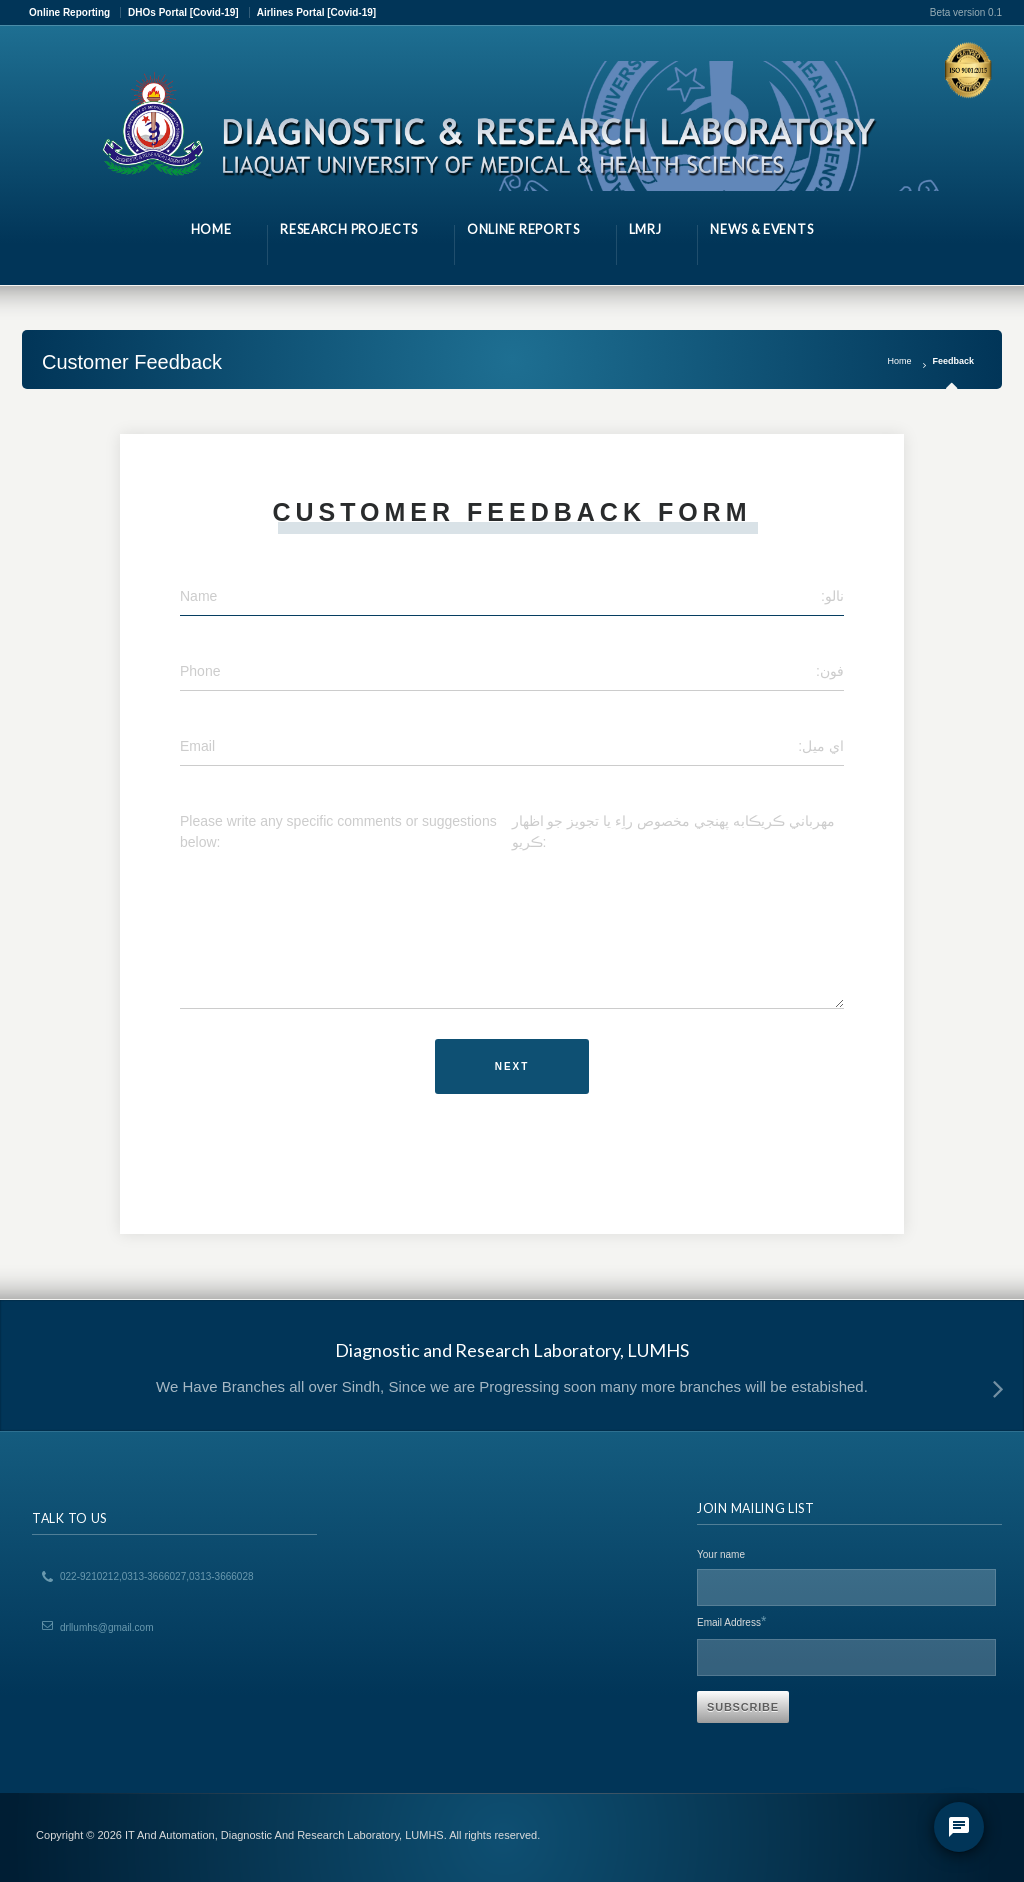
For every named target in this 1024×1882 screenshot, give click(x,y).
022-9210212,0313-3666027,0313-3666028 (157, 1576)
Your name (721, 1554)
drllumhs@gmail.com (107, 1627)
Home (899, 361)
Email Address (731, 1621)
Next (512, 1066)
